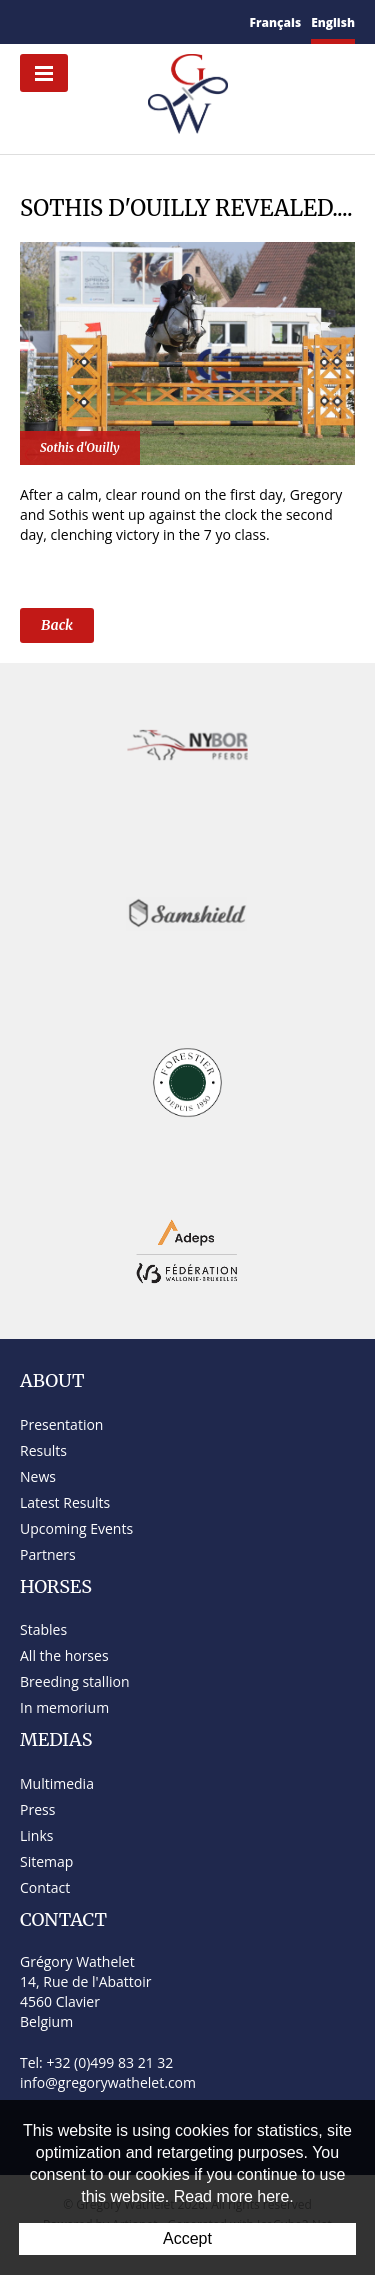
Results (43, 1450)
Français (276, 22)
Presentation (61, 1424)
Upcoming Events (76, 1528)
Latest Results (65, 1502)
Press (37, 1809)
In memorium (64, 1707)
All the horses (64, 1655)
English (333, 22)
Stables (43, 1629)
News (38, 1476)
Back (57, 625)
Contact (45, 1887)
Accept (187, 2238)
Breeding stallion (74, 1681)
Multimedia (57, 1783)
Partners (48, 1554)
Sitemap (46, 1861)
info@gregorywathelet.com (108, 2082)
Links (36, 1835)
